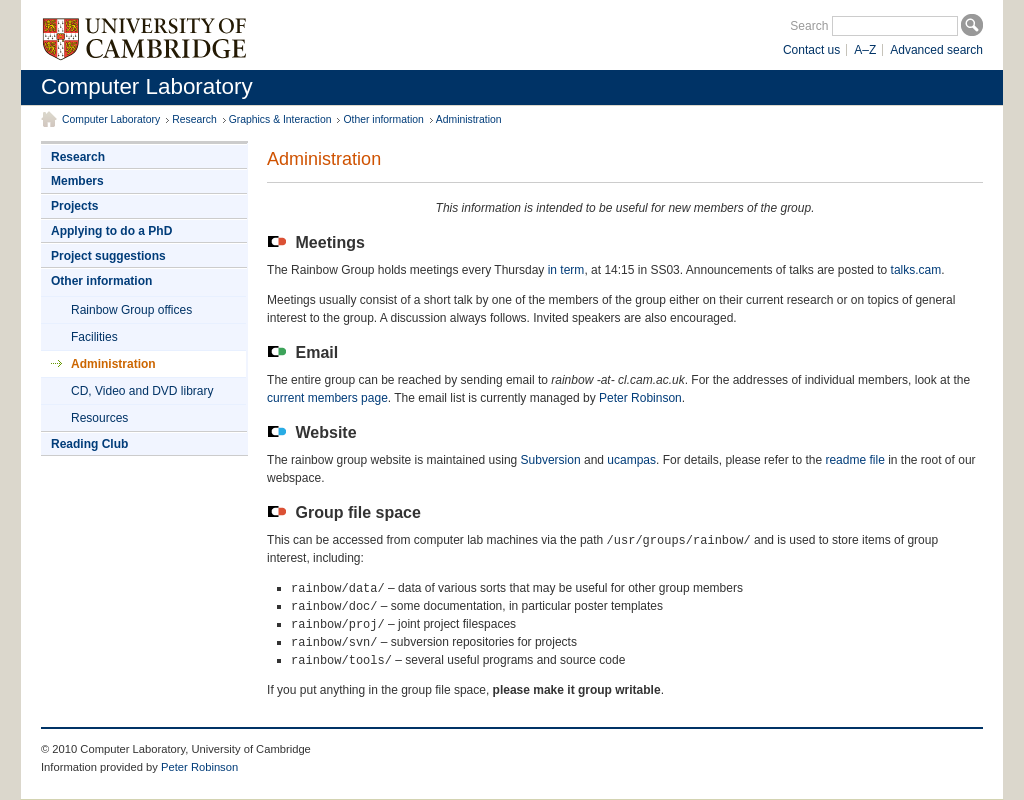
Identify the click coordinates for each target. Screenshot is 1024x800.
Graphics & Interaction (280, 119)
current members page (327, 398)
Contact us (811, 50)
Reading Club (89, 444)
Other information (383, 119)
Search (809, 26)
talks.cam (916, 270)
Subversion (551, 460)
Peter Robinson (640, 398)
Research (194, 119)
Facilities (94, 337)
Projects (74, 206)
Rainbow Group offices (131, 310)
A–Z (865, 50)
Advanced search (936, 50)
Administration (469, 119)
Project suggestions (108, 256)
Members (77, 181)
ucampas (631, 460)
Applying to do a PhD (111, 231)
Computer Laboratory (147, 86)
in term (566, 270)
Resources (99, 418)
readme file (854, 460)
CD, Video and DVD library (142, 391)
